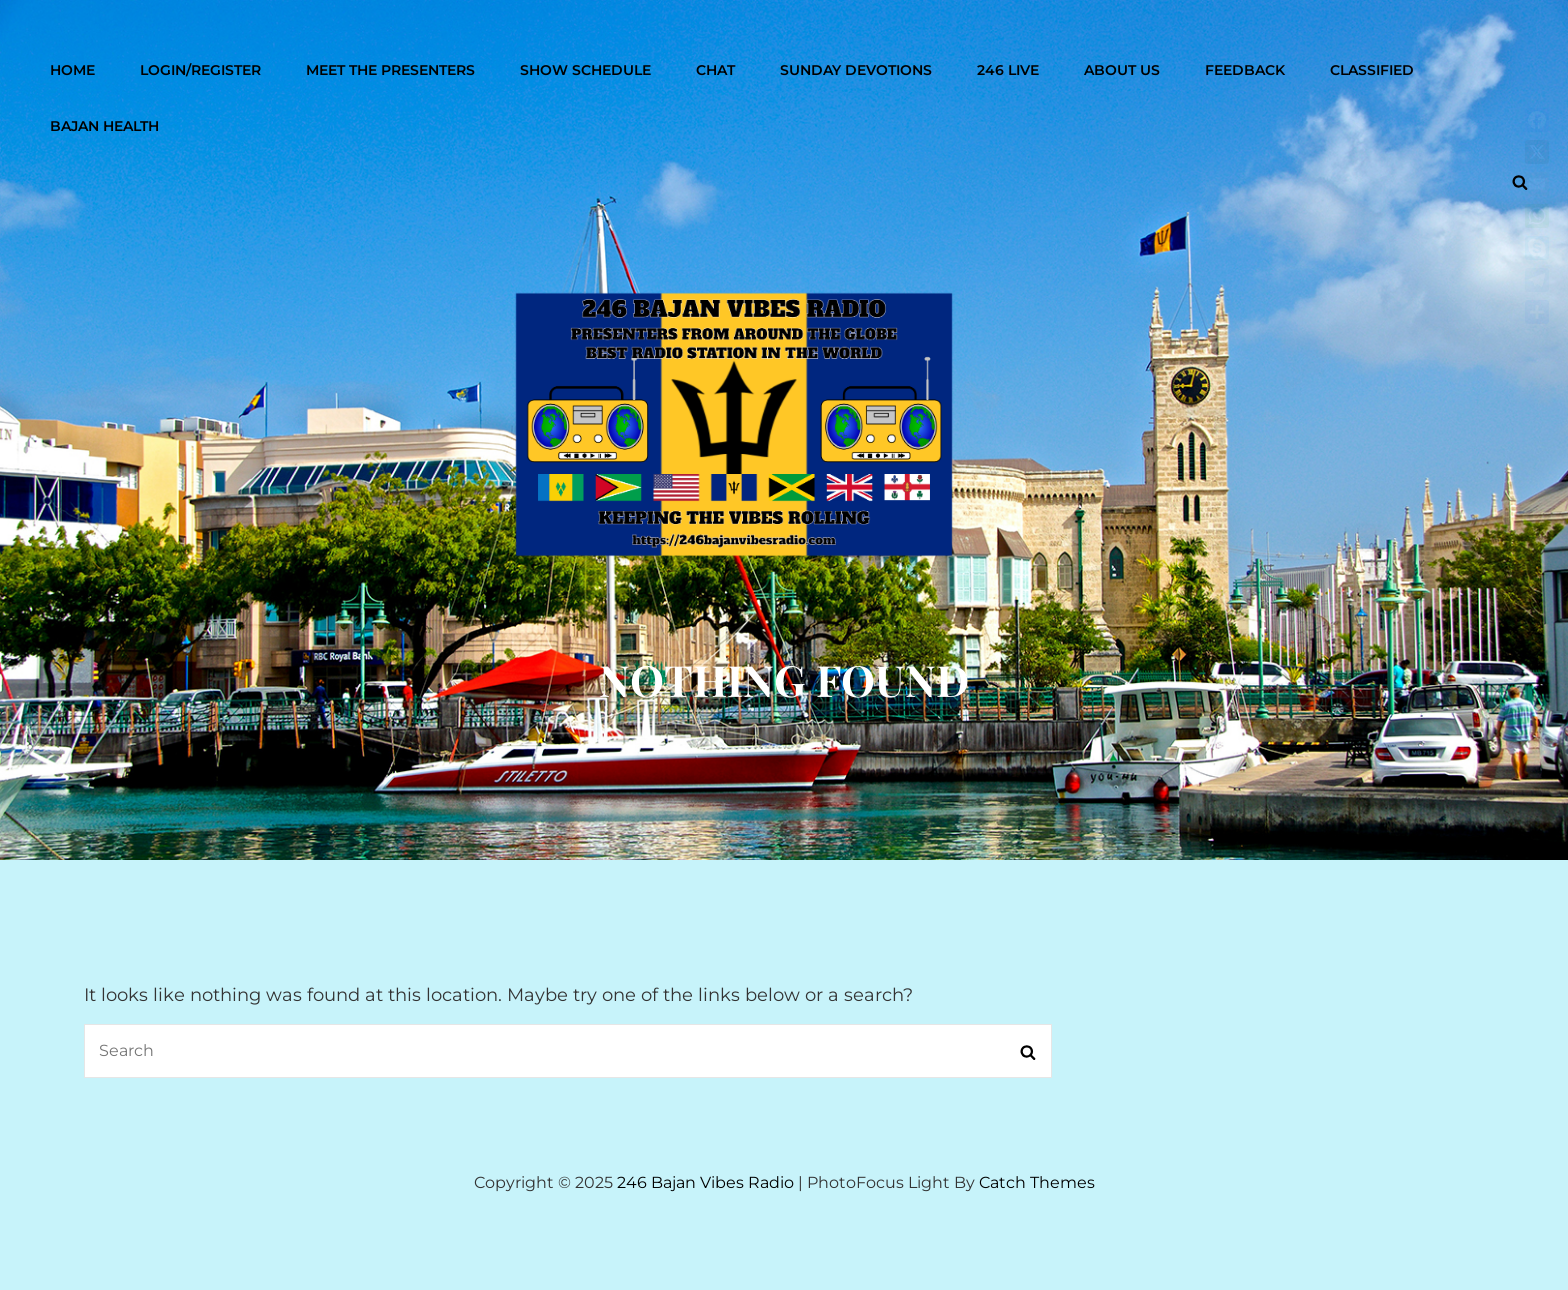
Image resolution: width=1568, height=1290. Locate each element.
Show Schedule (585, 70)
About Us (1122, 70)
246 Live (1008, 70)
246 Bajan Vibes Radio (705, 1182)
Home (72, 70)
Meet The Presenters (390, 70)
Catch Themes (1037, 1182)
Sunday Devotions (856, 70)
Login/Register (200, 70)
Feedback (1245, 70)
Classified (1372, 70)
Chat (715, 70)
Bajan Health (104, 126)
